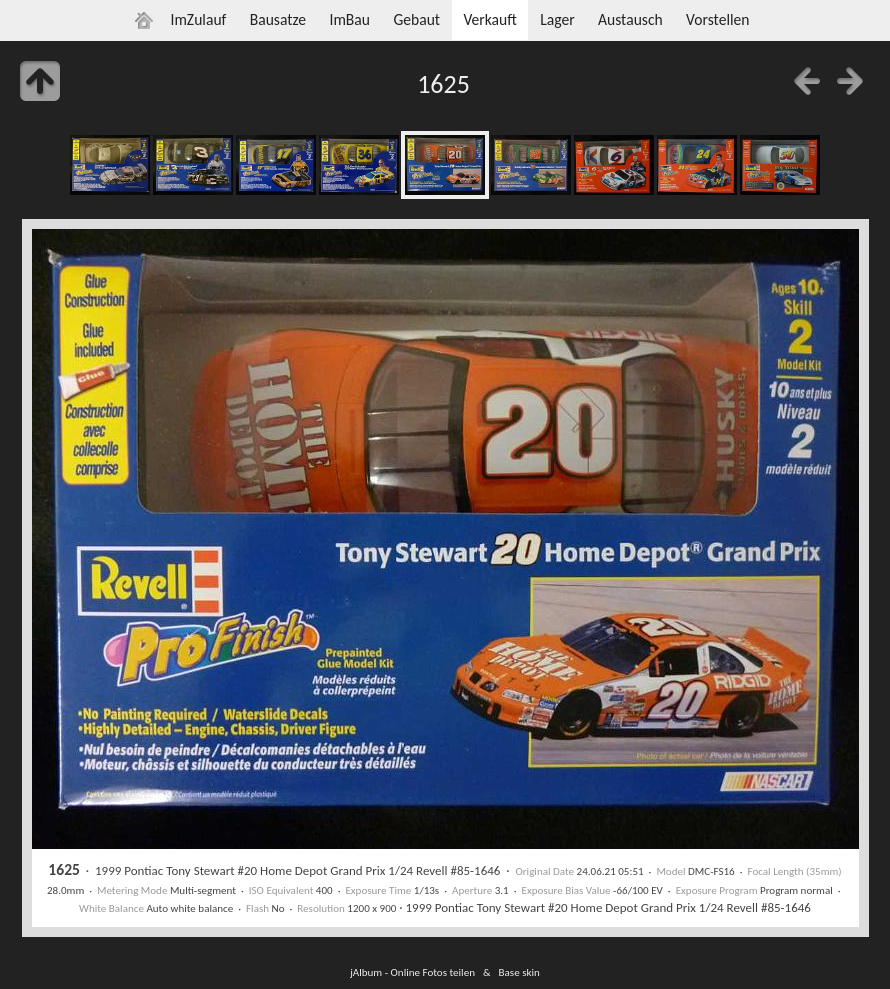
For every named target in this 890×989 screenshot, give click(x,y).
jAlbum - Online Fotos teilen (412, 972)
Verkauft (489, 19)
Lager (557, 19)
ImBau (349, 19)
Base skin (519, 972)
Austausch (630, 19)
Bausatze (278, 19)
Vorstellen (717, 19)
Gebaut (416, 19)
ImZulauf (198, 19)
